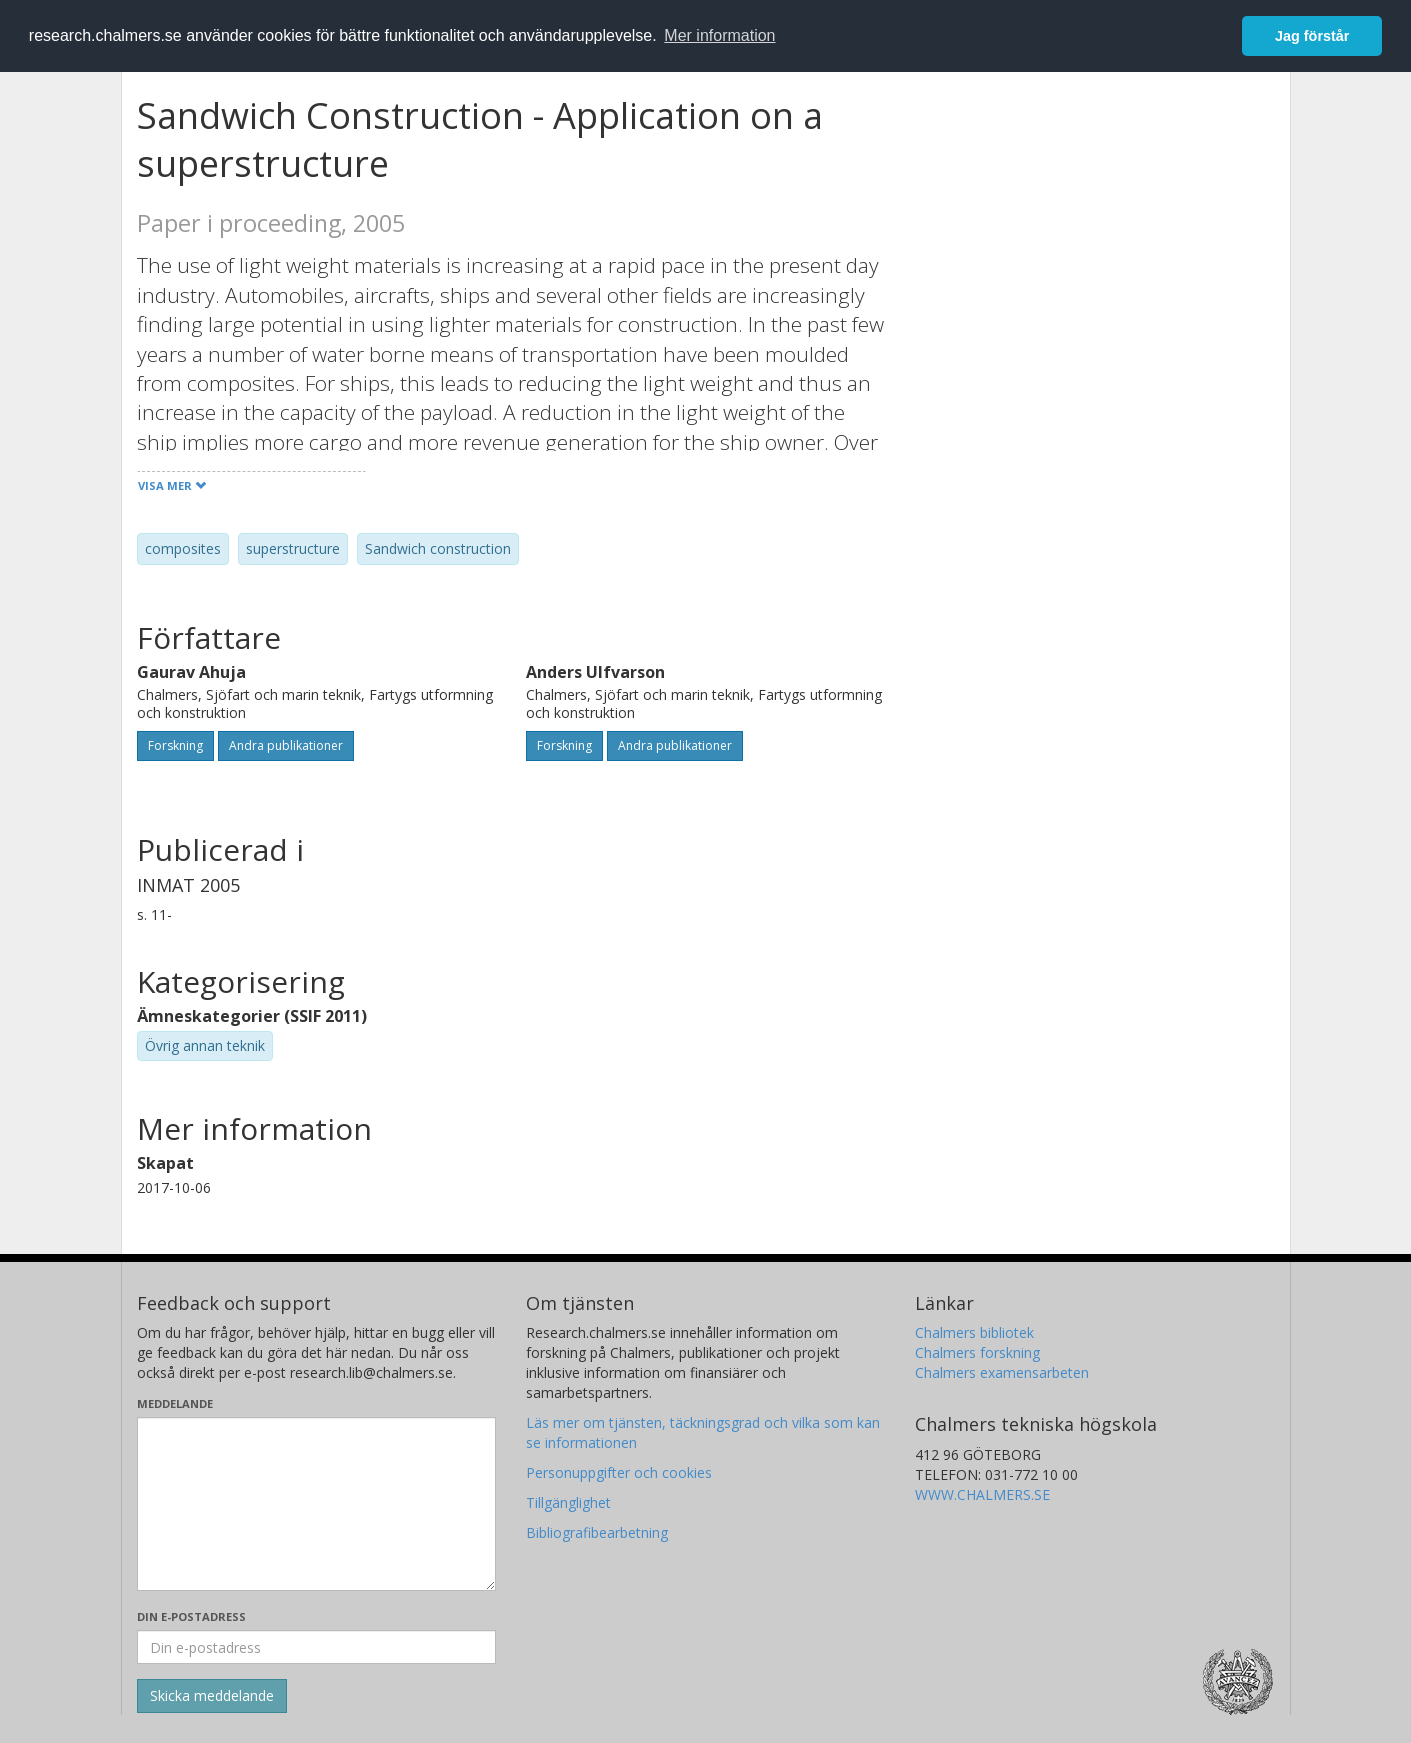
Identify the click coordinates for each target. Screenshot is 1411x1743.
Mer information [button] (719, 35)
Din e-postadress (191, 1616)
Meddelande (175, 1403)
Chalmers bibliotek (974, 1332)
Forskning (175, 745)
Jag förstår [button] (1312, 36)
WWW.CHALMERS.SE (982, 1494)
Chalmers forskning (977, 1352)
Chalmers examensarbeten (1002, 1372)
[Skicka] (212, 1696)
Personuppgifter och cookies (619, 1472)
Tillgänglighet (568, 1502)
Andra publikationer (286, 745)
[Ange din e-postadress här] (316, 1647)
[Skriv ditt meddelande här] (316, 1504)
